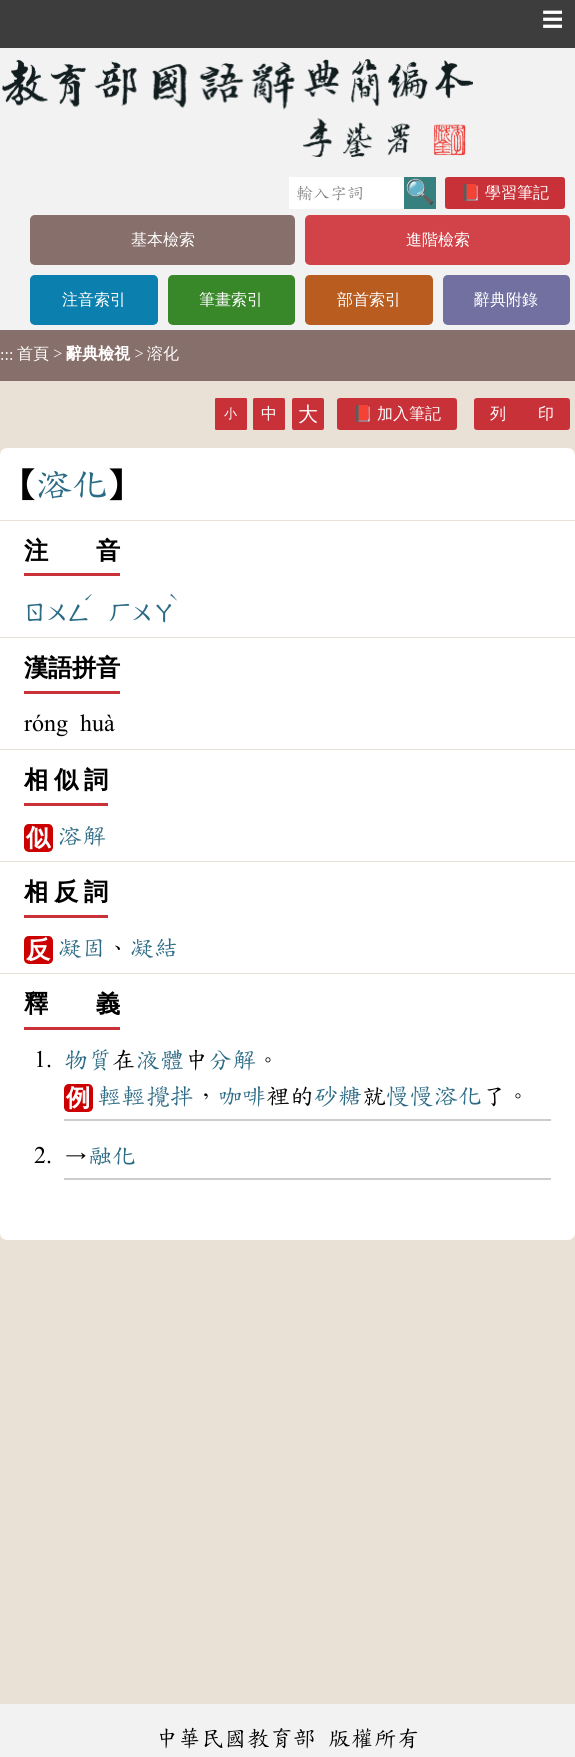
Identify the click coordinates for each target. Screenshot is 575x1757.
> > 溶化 (89, 354)
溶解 (82, 836)
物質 (88, 1060)
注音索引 (94, 299)
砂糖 (338, 1096)
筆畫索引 (231, 299)
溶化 (458, 1096)
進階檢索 (438, 239)
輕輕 (122, 1096)
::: (6, 355)
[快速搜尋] (346, 193)
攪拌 (170, 1096)
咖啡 (242, 1096)
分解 (232, 1060)
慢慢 (410, 1096)
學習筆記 (517, 192)
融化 (112, 1156)
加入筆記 (409, 413)
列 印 (522, 413)
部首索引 (369, 299)
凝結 (154, 948)
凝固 (82, 948)
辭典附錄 (506, 299)
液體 (160, 1060)
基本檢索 (163, 239)
